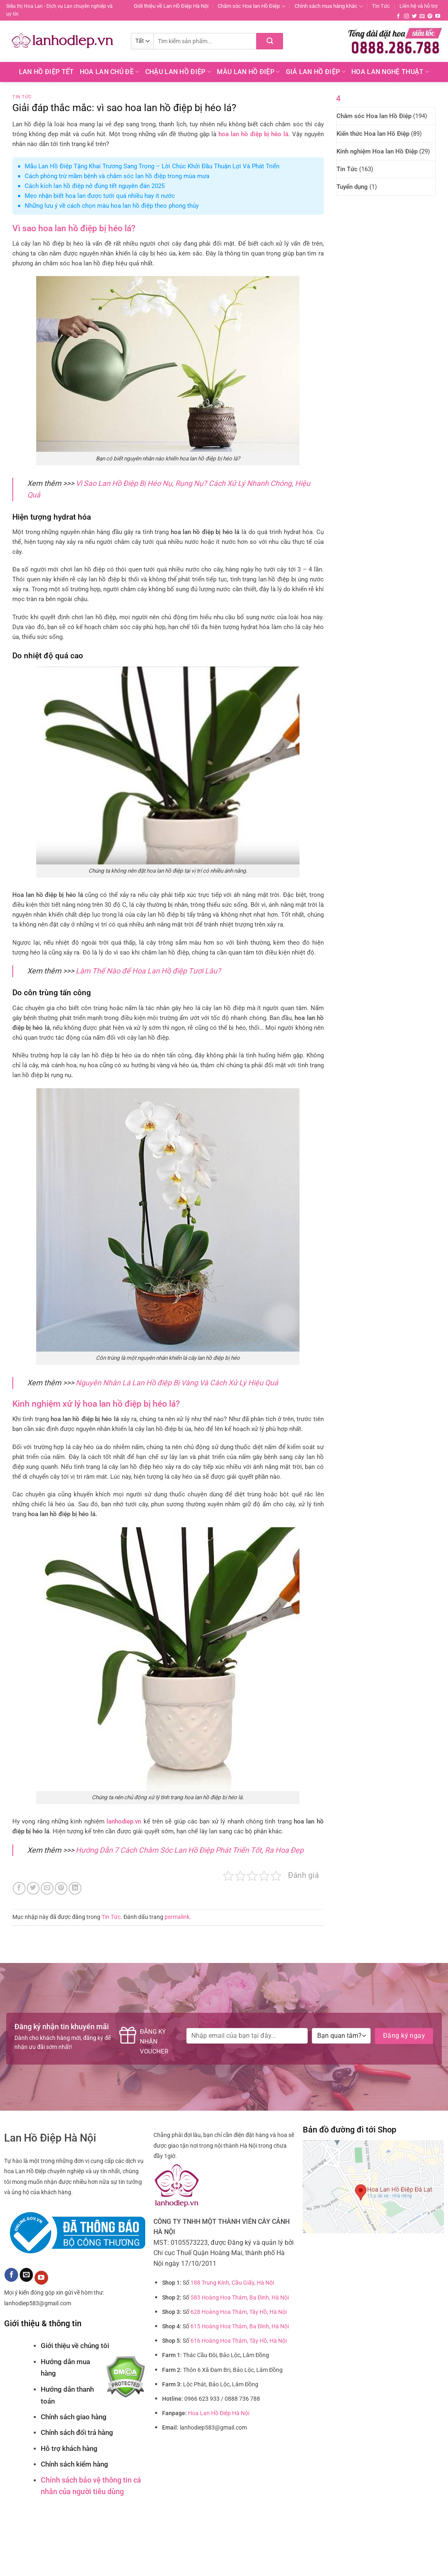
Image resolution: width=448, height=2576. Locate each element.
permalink (177, 1917)
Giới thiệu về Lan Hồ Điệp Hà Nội (171, 6)
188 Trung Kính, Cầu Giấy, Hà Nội (232, 2282)
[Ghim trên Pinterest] (61, 1888)
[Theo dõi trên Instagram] (406, 16)
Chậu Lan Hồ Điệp (178, 72)
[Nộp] (269, 41)
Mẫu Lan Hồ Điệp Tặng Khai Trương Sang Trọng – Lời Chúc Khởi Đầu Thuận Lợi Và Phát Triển (152, 166)
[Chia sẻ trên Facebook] (19, 1888)
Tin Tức (381, 6)
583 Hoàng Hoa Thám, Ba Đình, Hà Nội (239, 2297)
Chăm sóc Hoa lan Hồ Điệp (251, 6)
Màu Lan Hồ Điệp (248, 72)
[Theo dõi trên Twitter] (414, 16)
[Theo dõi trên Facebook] (398, 16)
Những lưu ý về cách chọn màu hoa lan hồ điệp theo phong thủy (112, 205)
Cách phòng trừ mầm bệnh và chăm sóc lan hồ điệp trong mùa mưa (117, 176)
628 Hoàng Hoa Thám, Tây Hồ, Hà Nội (238, 2312)
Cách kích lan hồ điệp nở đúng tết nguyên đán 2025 (95, 186)
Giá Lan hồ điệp (316, 72)
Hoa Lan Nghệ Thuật (390, 72)
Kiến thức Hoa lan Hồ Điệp (373, 133)
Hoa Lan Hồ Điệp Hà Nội (218, 2413)
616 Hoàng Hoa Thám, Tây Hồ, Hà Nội (238, 2340)
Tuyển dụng (352, 186)
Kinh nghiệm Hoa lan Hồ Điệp (377, 151)
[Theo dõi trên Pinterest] (429, 16)
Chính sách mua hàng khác (329, 6)
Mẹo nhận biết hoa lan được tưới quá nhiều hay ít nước (100, 196)
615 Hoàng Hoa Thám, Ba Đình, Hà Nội (239, 2326)
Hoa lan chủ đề (109, 72)
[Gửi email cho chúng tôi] (422, 16)
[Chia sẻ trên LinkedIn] (75, 1888)
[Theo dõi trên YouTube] (437, 16)
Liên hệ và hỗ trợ (418, 6)
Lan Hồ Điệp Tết (46, 72)
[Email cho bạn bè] (47, 1888)
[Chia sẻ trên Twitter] (33, 1888)
